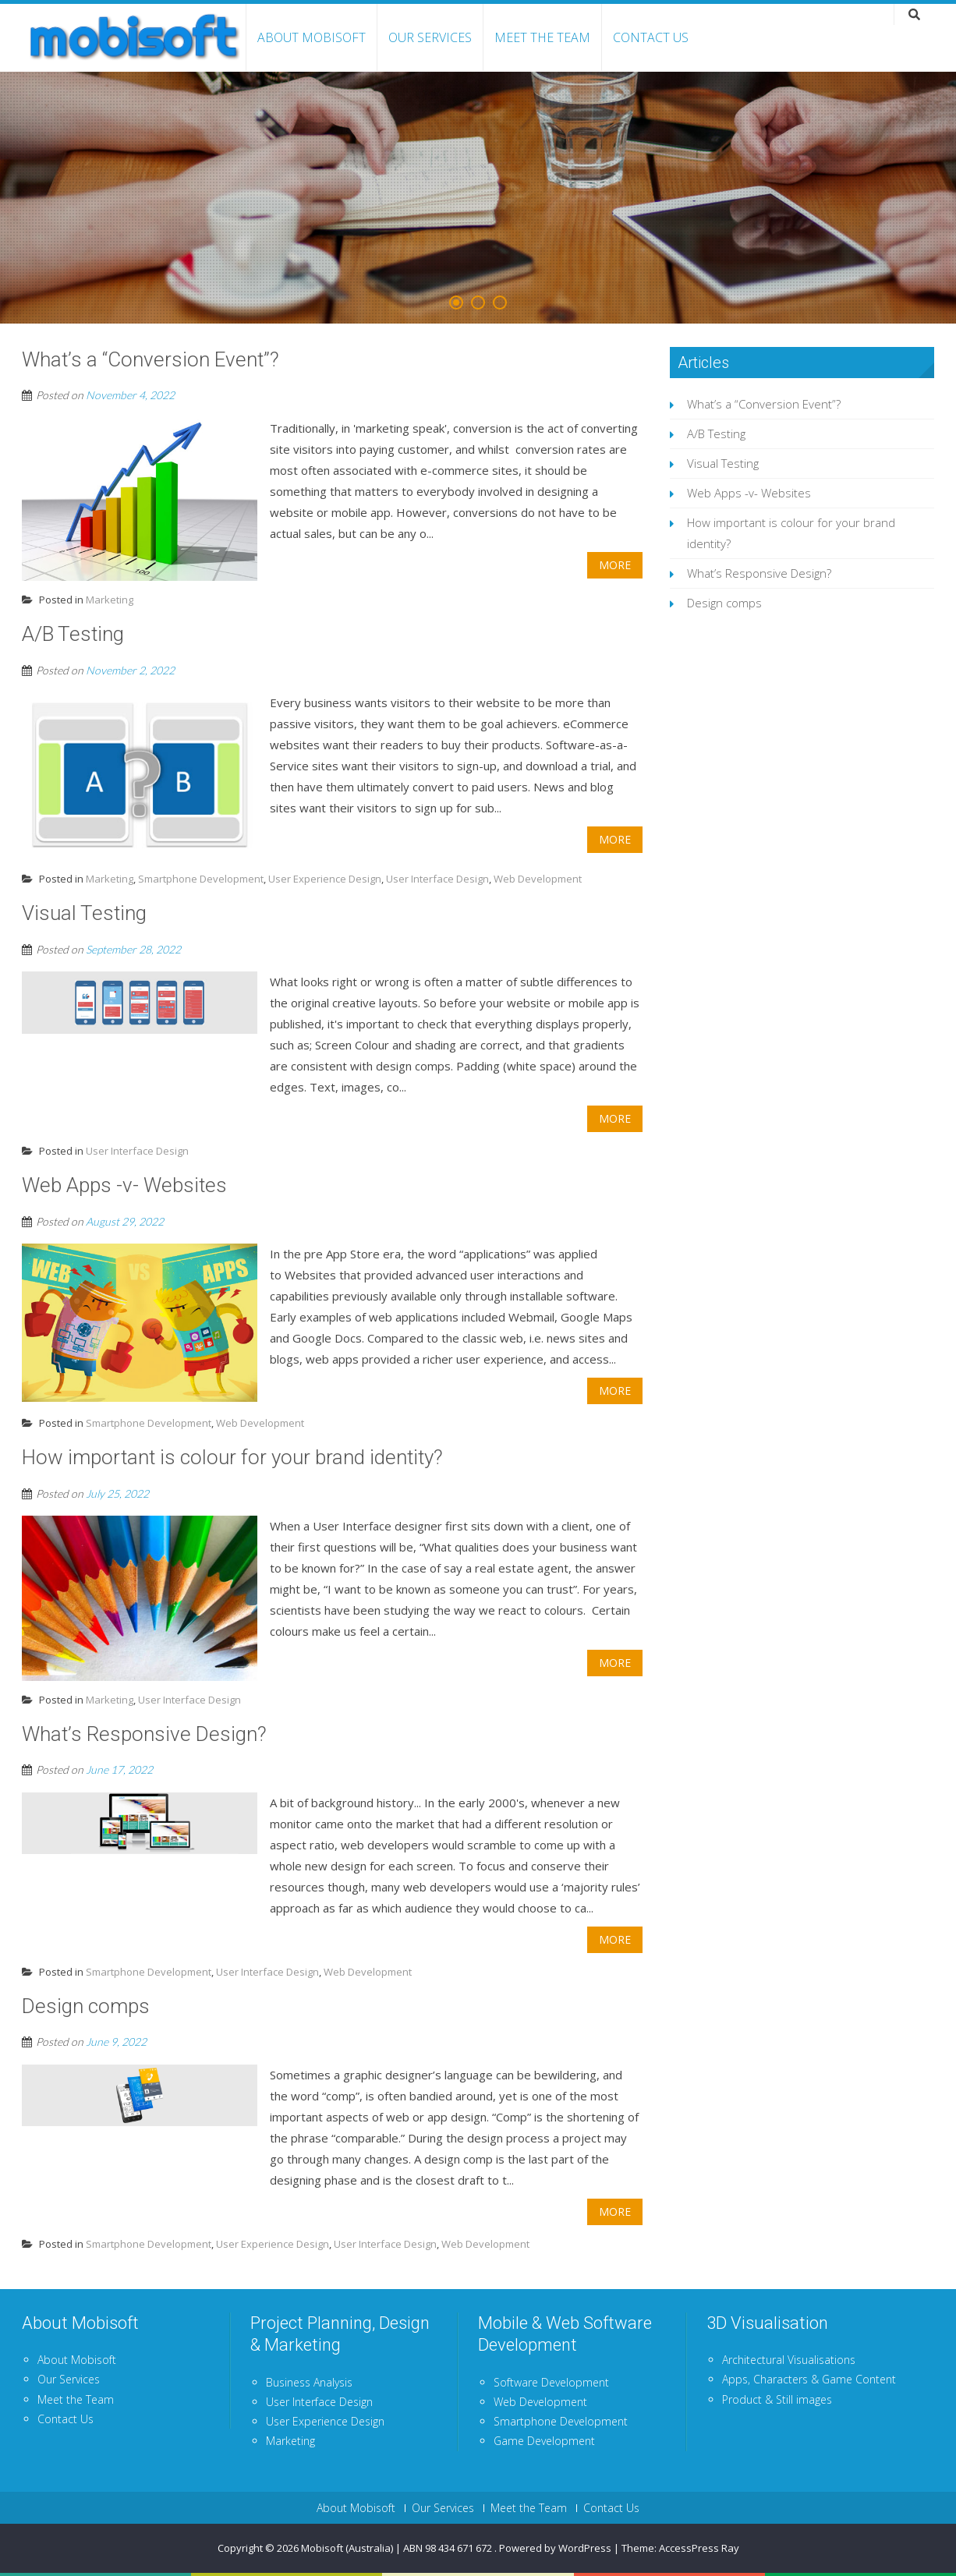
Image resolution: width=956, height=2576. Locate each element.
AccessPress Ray (699, 2548)
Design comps (724, 602)
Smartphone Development (201, 879)
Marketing (109, 600)
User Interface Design (437, 879)
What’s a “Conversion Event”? (764, 404)
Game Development (544, 2440)
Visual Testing (723, 463)
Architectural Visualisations (788, 2359)
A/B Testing (716, 433)
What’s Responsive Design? (759, 573)
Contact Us (651, 37)
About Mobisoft (311, 37)
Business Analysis (309, 2382)
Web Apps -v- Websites (749, 493)
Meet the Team (542, 37)
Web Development (538, 879)
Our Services (430, 37)
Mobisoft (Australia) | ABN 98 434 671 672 (397, 2548)
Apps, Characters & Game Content (809, 2379)
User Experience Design (324, 879)
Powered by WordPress (555, 2548)
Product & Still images (777, 2399)
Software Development (551, 2382)
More (615, 564)
